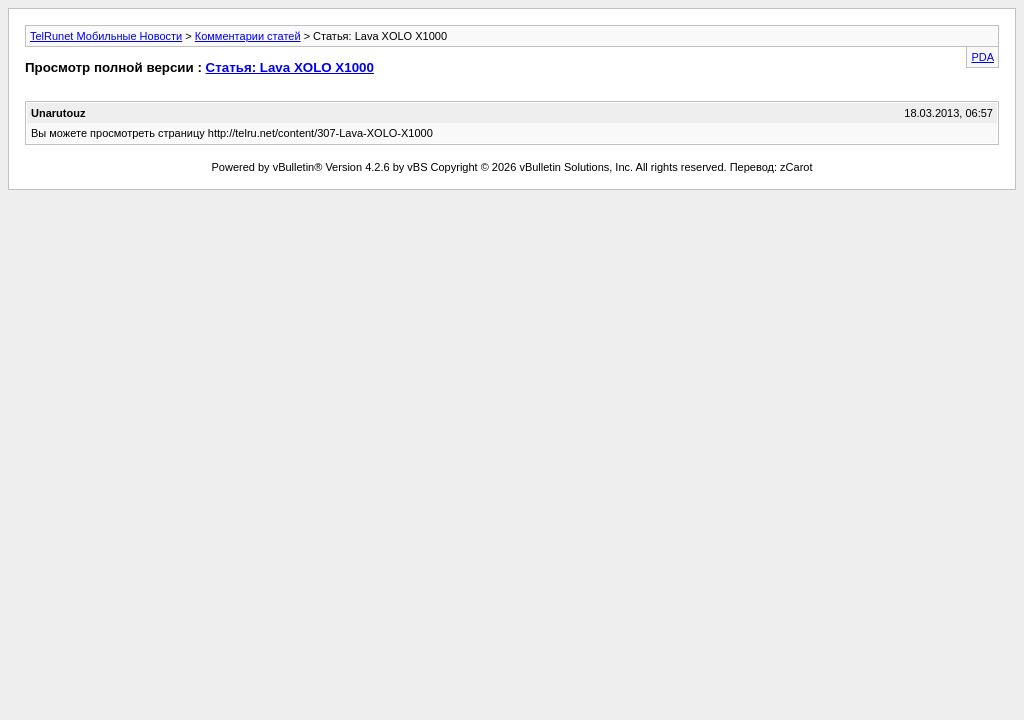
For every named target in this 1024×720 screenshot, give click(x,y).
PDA (982, 57)
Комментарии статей (248, 36)
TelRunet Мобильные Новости (106, 36)
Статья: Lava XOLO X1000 (290, 67)
